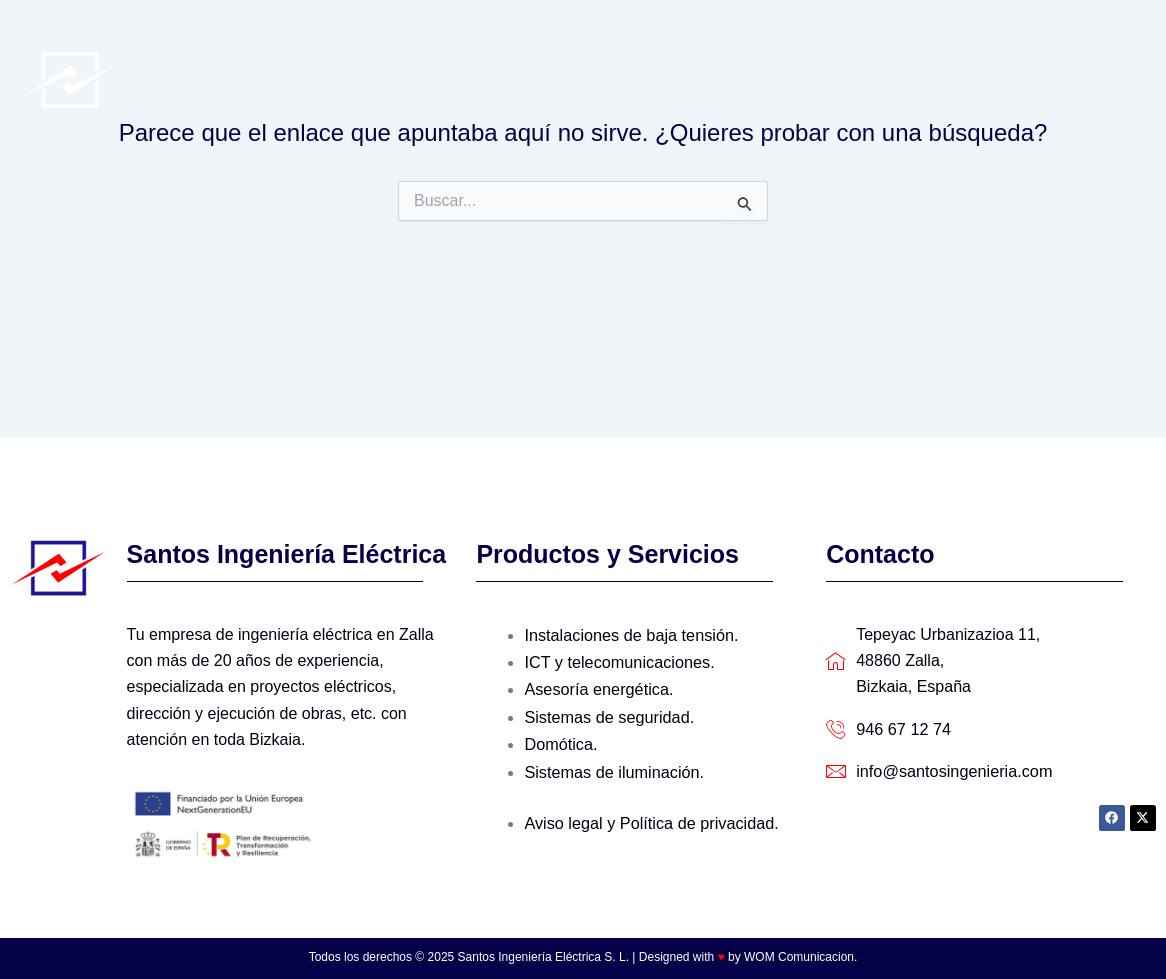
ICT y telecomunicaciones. (617, 660)
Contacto (540, 119)
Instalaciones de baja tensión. (629, 634)
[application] (884, 40)
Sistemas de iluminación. (612, 766)
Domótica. (560, 739)
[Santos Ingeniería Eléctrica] (70, 78)
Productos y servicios (799, 40)
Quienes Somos (624, 39)
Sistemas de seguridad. (607, 713)
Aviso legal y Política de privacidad (647, 816)
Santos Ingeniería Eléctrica (303, 79)
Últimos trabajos (983, 39)
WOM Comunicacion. (800, 957)
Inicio (524, 39)
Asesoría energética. (597, 686)
